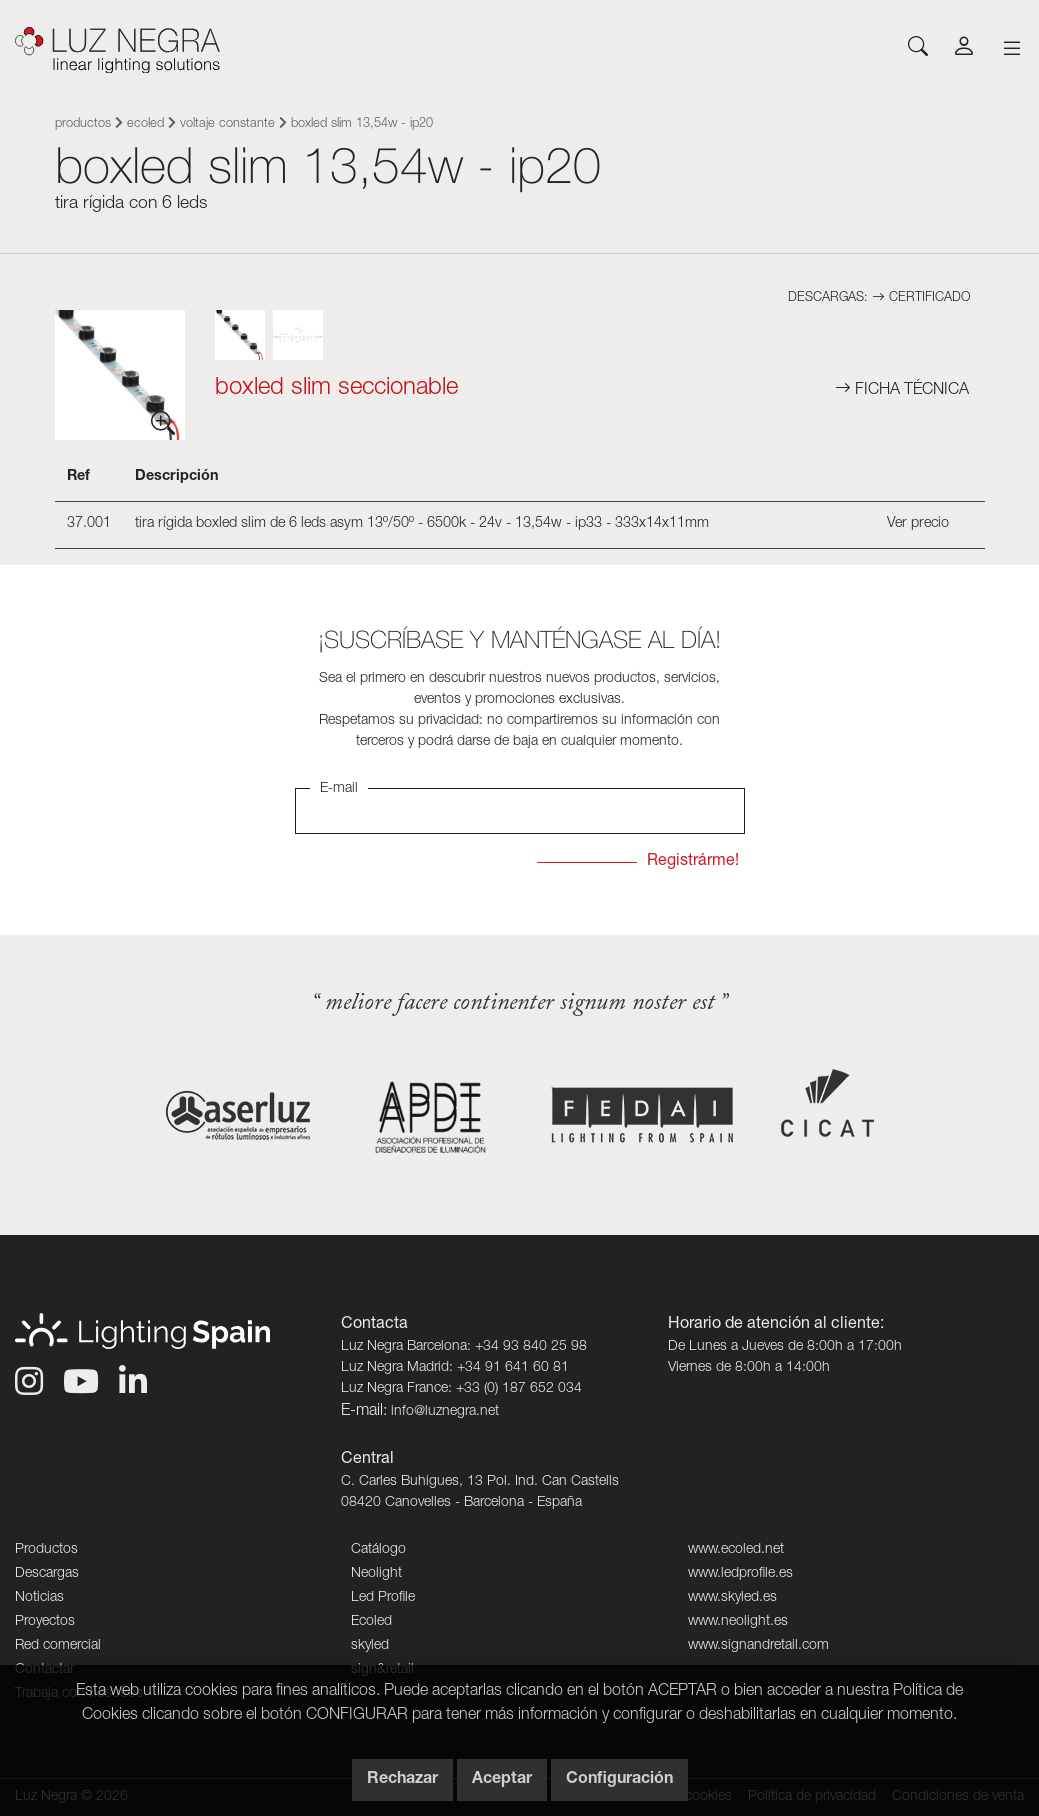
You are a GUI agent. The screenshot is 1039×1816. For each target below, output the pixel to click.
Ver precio (918, 524)
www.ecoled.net (736, 1550)
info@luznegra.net (445, 1412)
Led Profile (383, 1598)
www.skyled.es (732, 1598)
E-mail (339, 789)
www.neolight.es (738, 1622)
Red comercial (58, 1646)
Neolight (376, 1574)
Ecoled (145, 124)
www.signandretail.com (758, 1646)
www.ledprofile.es (740, 1574)
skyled (370, 1646)
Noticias (39, 1598)
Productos (83, 124)
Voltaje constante (227, 124)
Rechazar (402, 1780)
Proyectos (45, 1622)
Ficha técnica (902, 391)
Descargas (47, 1574)
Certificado (921, 298)
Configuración (619, 1780)
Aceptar (502, 1780)
